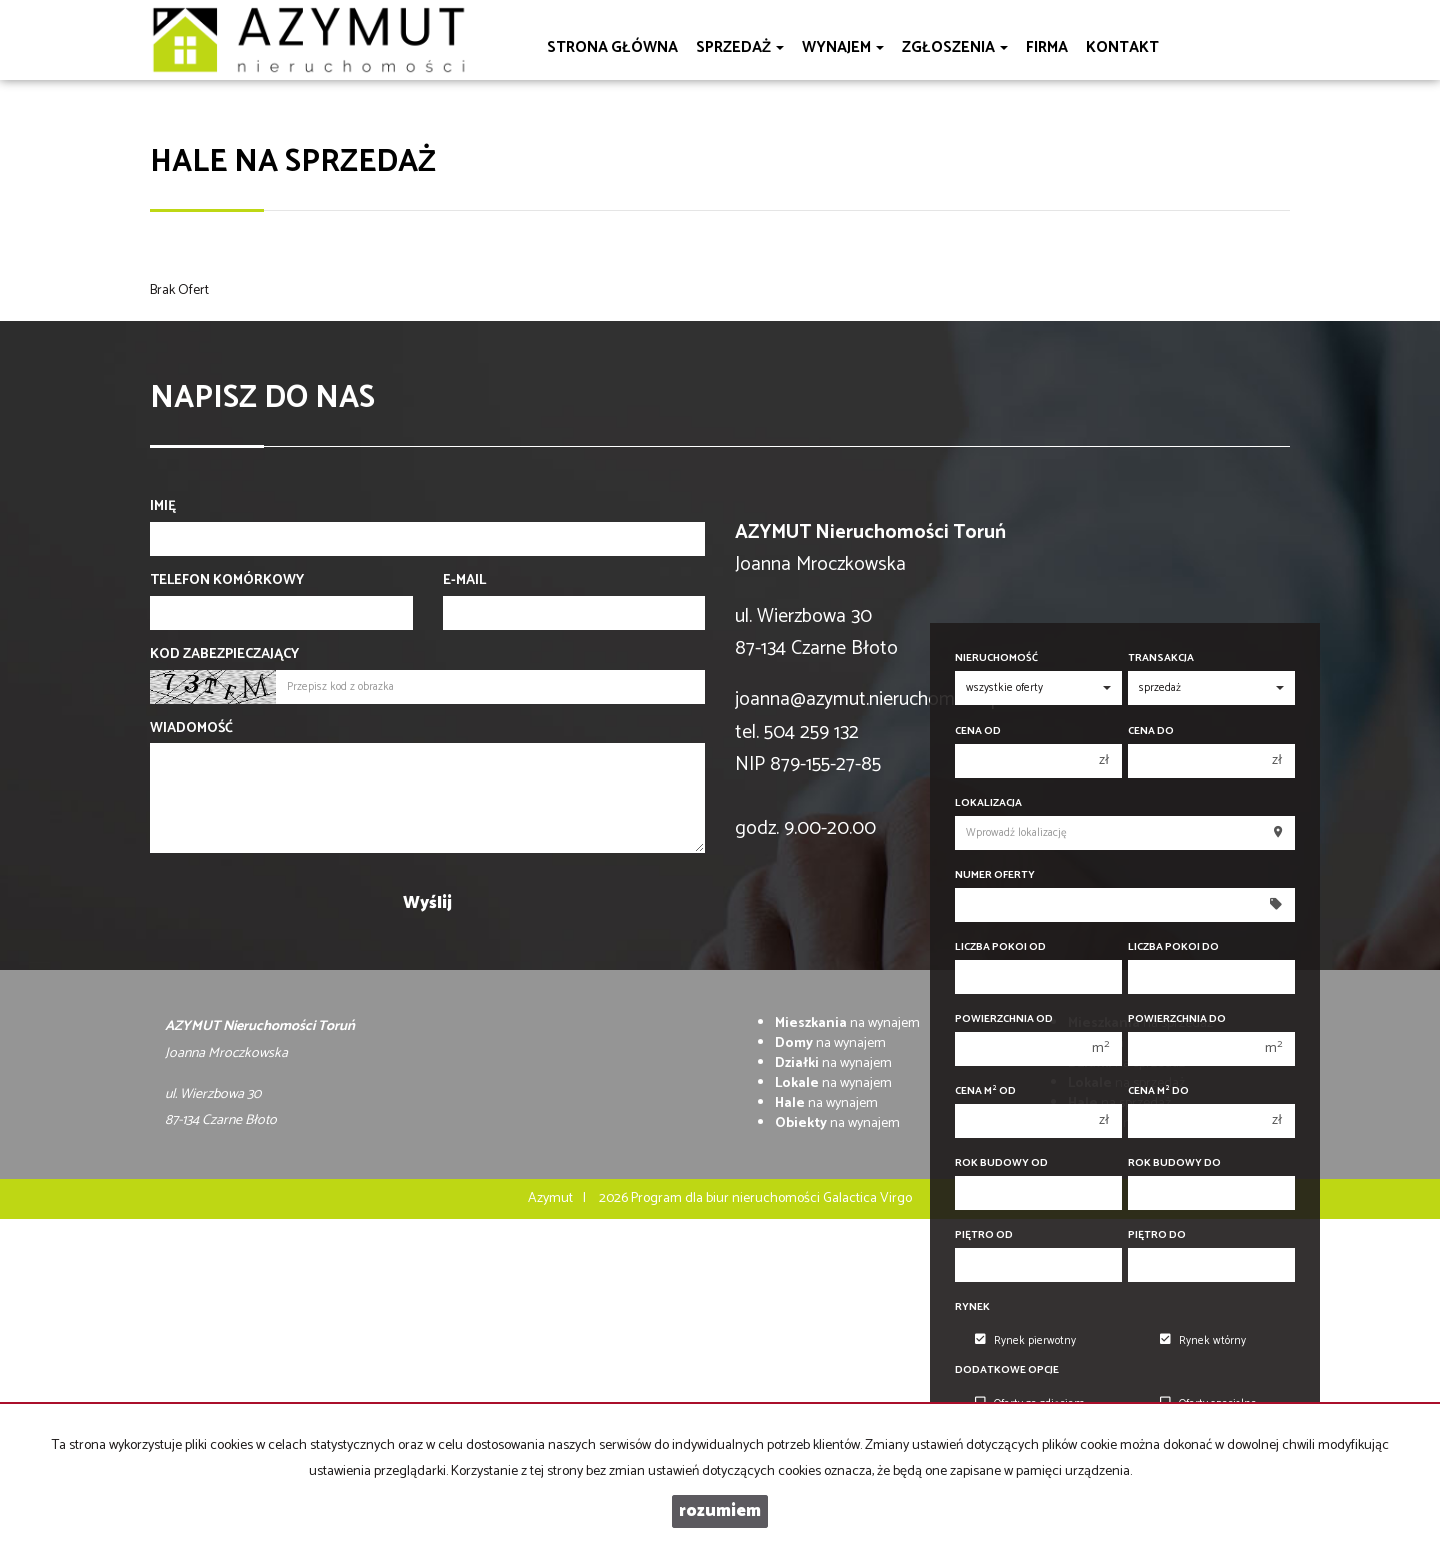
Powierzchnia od (1004, 1019)
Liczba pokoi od (1000, 947)
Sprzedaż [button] (740, 47)
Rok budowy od (1001, 1163)
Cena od (978, 731)
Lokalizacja (988, 803)
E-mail (464, 581)
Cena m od (985, 1091)
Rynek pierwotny (1025, 1341)
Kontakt (1122, 47)
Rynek (972, 1307)
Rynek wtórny (1203, 1341)
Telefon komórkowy (227, 581)
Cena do (1151, 731)
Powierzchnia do (1177, 1019)
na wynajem (847, 1023)
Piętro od (984, 1235)
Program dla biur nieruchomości (727, 1198)
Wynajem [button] (843, 47)
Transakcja (1161, 658)
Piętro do (1157, 1235)
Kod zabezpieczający (224, 655)
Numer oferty (995, 875)
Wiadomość (191, 729)
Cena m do (1158, 1091)
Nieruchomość (996, 658)
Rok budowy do (1174, 1163)
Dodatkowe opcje (1007, 1370)
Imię (163, 507)
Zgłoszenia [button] (955, 47)
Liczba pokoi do (1173, 947)
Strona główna (612, 47)
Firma (1047, 47)
